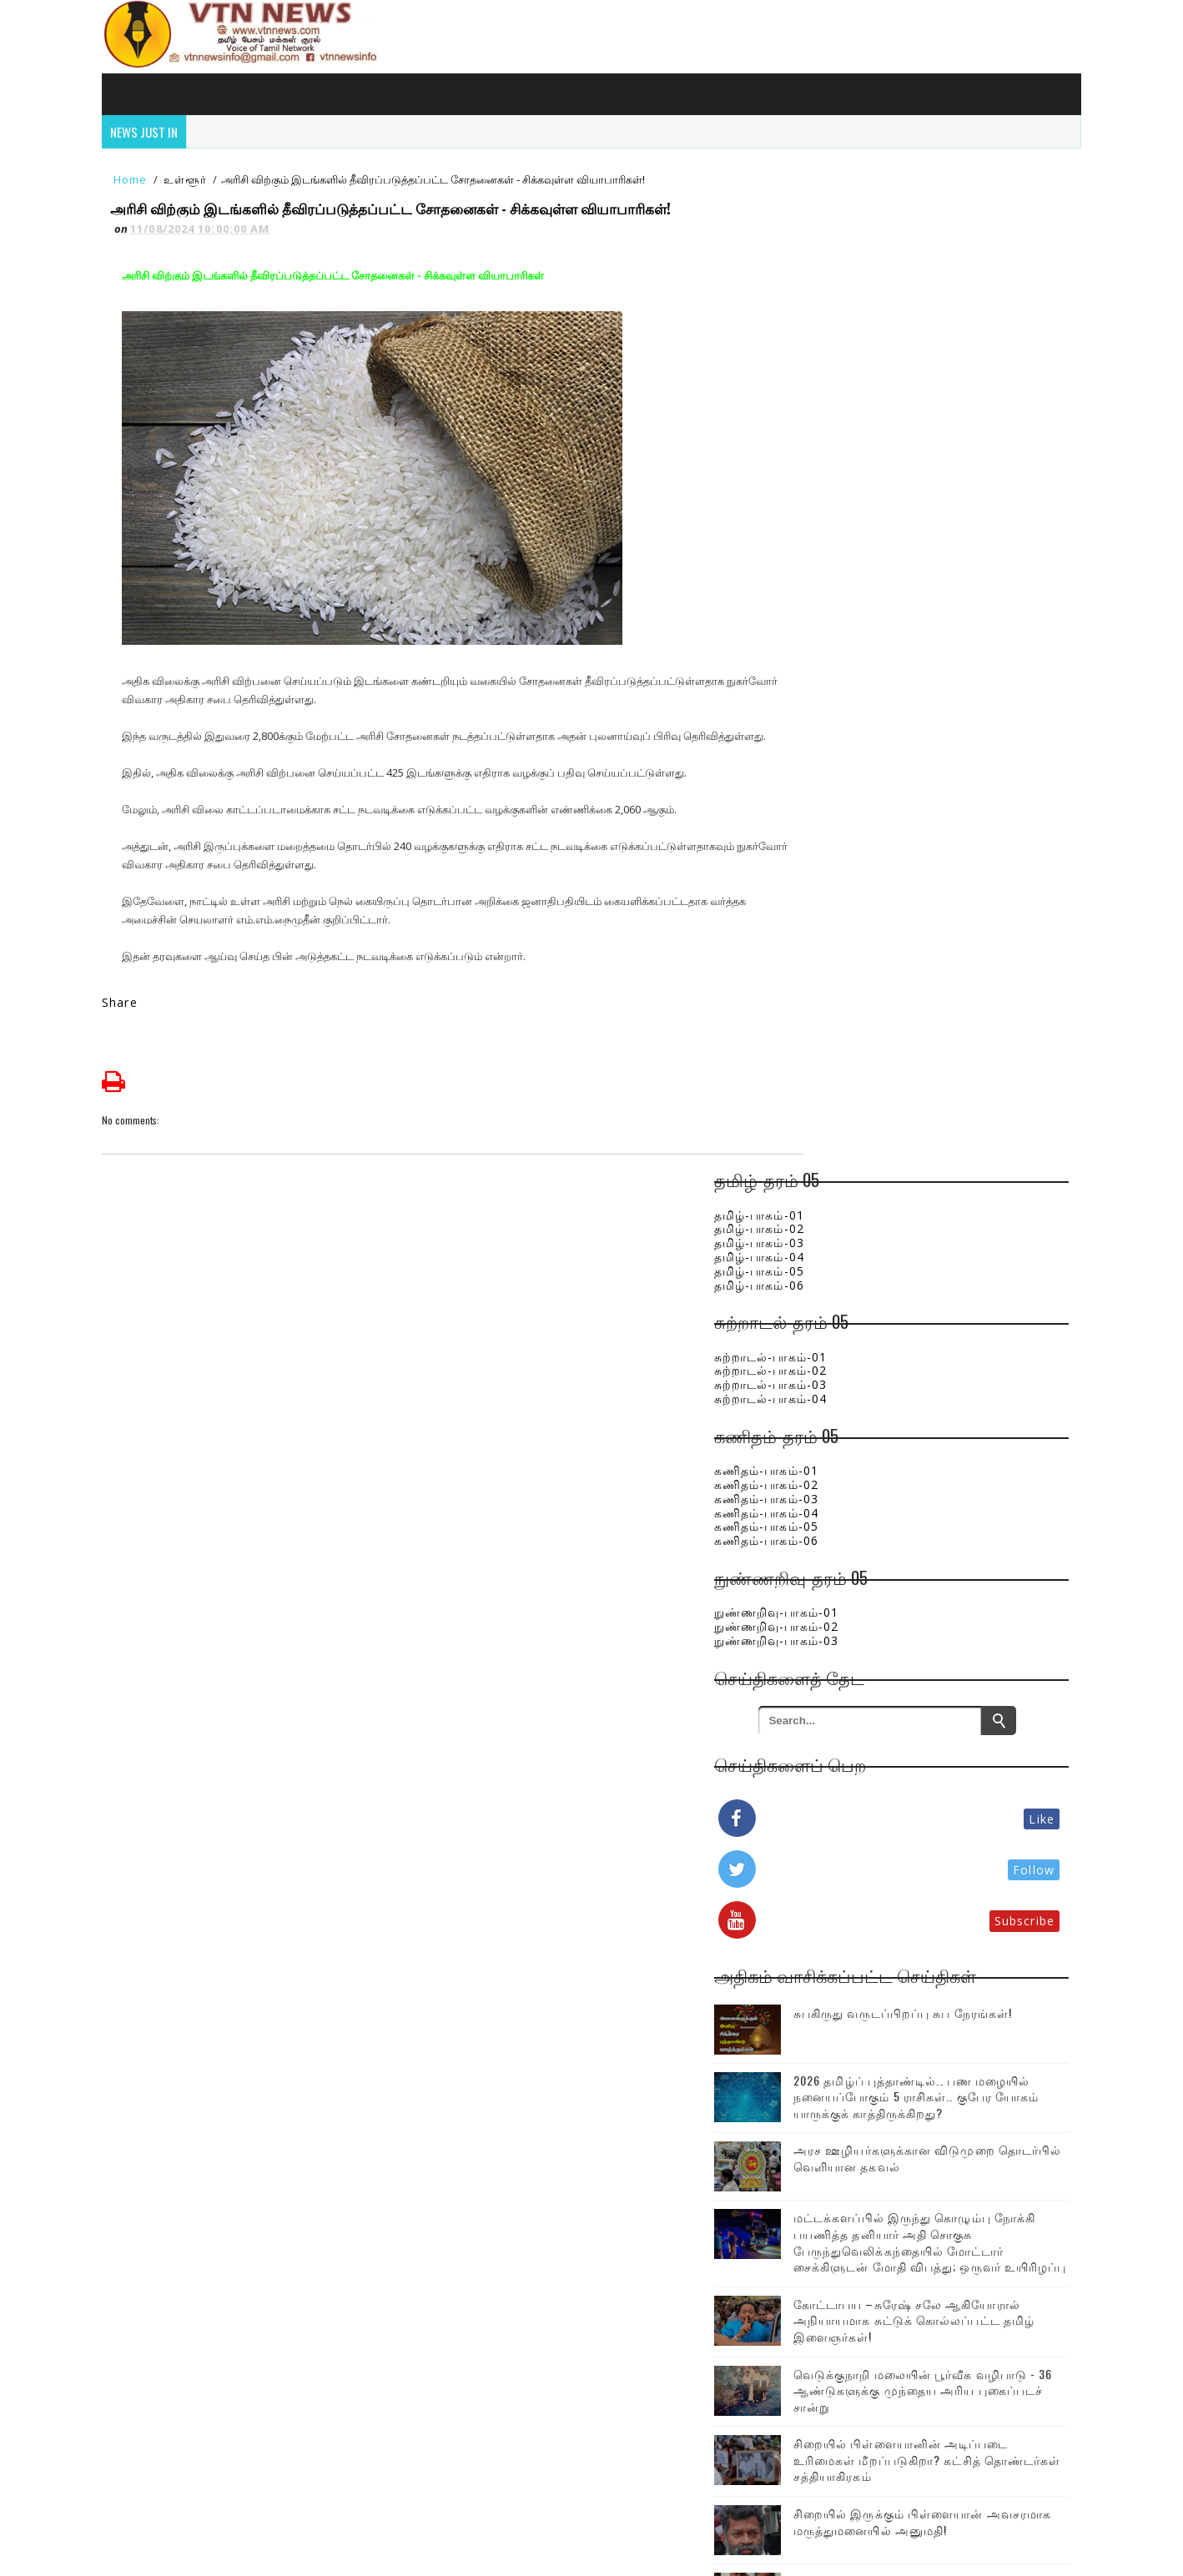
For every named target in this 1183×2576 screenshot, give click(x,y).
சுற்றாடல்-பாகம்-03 (839, 380)
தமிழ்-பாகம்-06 (828, 280)
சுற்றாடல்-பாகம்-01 (839, 352)
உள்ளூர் (194, 176)
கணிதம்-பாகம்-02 (835, 480)
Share (130, 1019)
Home (140, 176)
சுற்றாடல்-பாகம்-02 (839, 366)
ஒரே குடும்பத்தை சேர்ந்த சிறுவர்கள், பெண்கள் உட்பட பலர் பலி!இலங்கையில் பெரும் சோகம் (951, 1703)
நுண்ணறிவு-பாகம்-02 (845, 622)
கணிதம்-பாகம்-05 (835, 522)
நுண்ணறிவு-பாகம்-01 (845, 608)
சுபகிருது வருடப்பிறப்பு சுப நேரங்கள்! (941, 1016)
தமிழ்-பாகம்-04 (828, 252)
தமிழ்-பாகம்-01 (828, 210)
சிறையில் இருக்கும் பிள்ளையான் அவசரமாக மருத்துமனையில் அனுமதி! (958, 1625)
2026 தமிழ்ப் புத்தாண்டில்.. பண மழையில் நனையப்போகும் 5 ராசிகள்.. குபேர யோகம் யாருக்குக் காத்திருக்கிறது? (960, 1099)
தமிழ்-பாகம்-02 (828, 224)
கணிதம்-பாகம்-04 (835, 508)
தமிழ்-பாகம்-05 (828, 266)
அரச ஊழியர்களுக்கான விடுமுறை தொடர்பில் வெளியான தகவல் (960, 1178)
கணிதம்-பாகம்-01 (835, 466)
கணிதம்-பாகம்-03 (835, 494)
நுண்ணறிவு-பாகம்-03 (845, 636)
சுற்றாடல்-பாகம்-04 (839, 394)
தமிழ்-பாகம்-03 (828, 238)
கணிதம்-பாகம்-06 (835, 536)
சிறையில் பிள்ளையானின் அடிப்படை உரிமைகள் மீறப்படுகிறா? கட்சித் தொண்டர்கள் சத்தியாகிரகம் (942, 1547)
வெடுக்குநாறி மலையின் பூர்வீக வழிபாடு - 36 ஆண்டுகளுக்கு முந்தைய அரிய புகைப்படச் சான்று (952, 1461)
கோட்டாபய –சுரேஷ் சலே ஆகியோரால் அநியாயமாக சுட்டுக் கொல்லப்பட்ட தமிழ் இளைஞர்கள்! (943, 1374)
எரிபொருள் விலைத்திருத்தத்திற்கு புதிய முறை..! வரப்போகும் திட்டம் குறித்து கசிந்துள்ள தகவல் (959, 1781)
